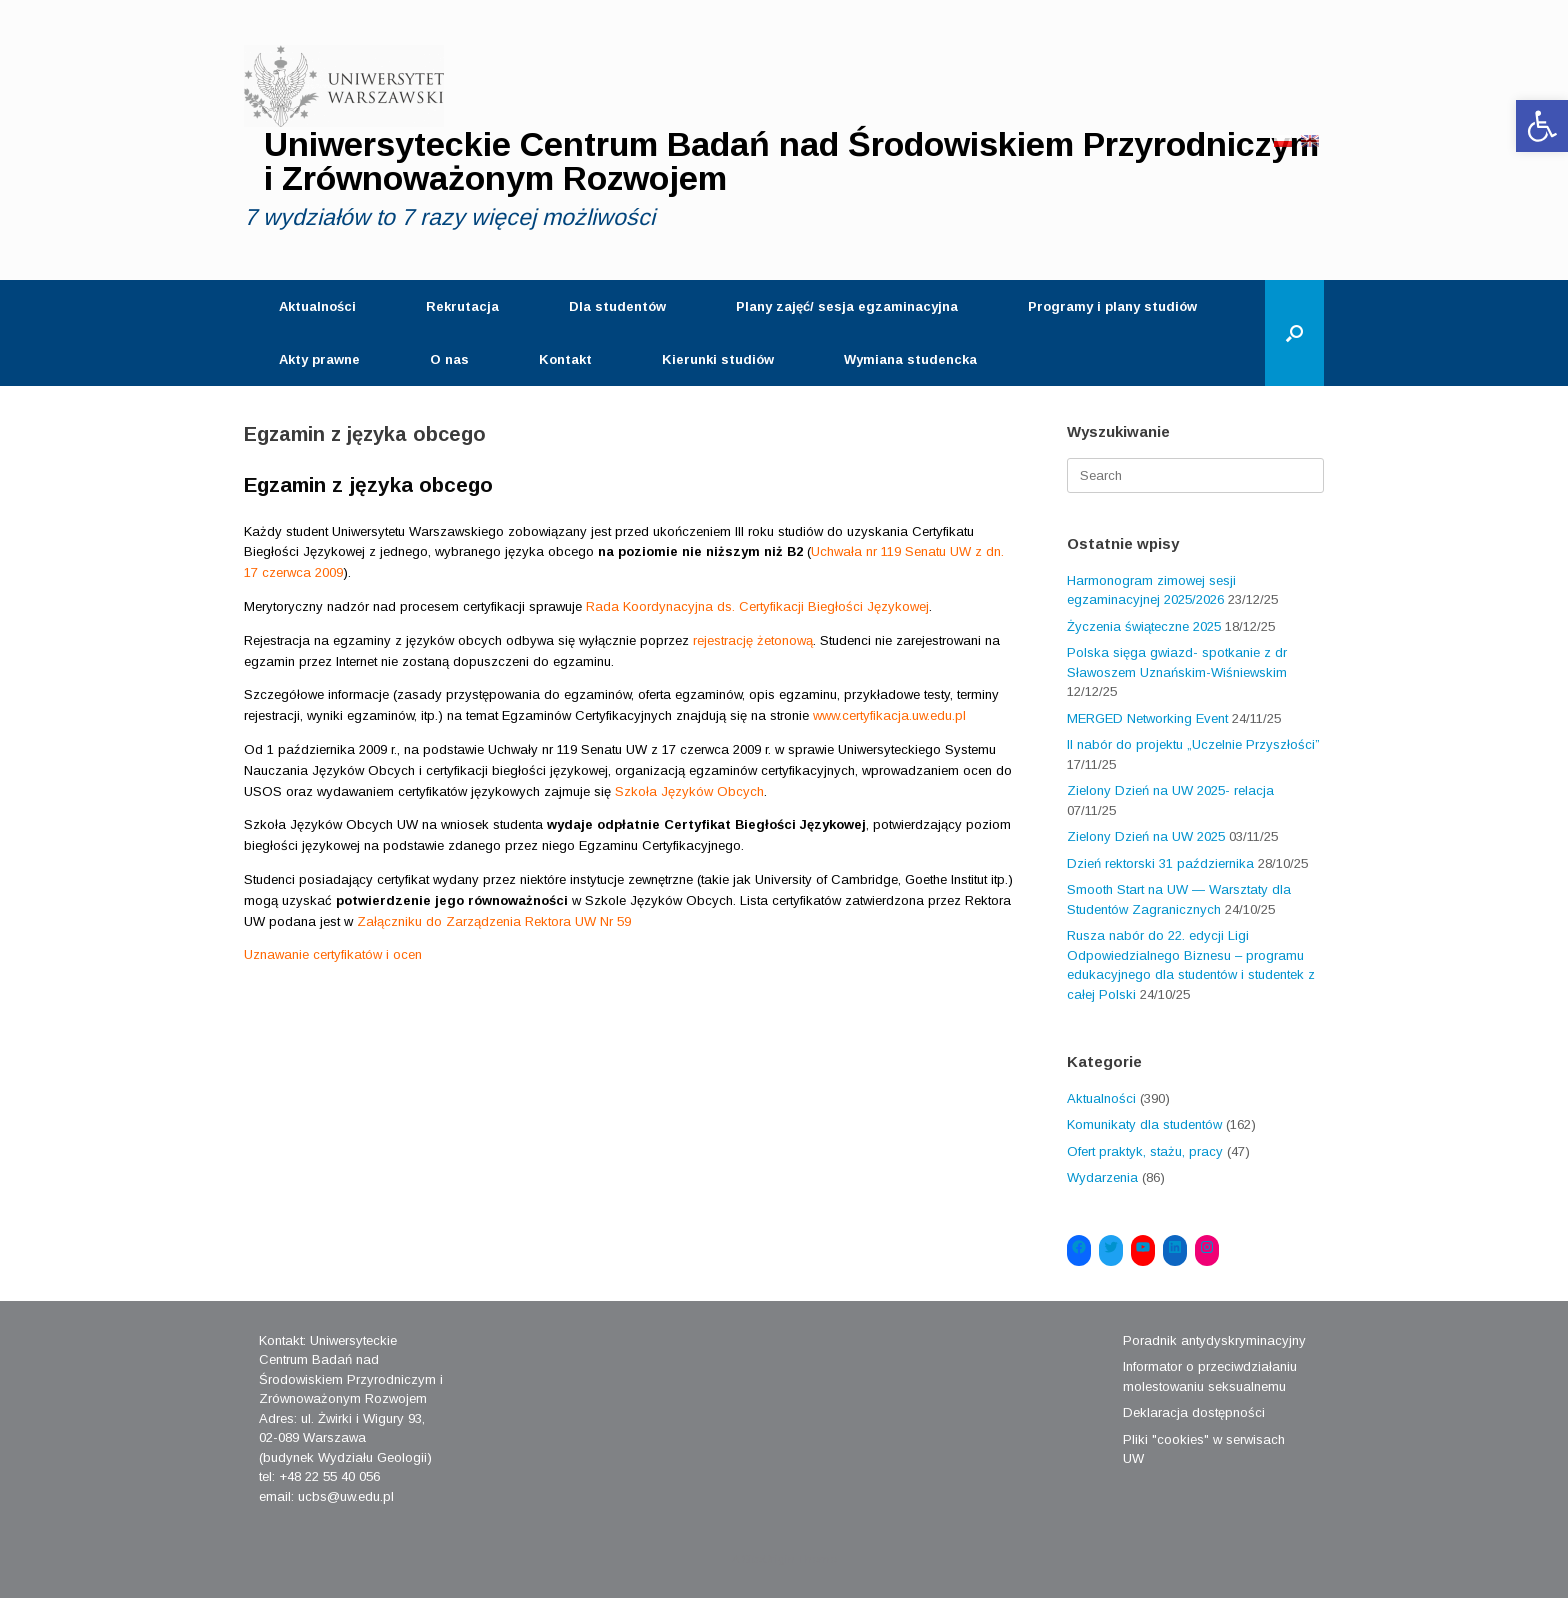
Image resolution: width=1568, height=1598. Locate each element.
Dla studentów (617, 306)
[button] (1542, 126)
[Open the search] (1294, 333)
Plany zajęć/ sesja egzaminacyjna (847, 306)
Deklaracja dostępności (1194, 1412)
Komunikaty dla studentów (1144, 1124)
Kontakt (565, 359)
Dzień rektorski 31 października (1160, 863)
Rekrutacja (462, 306)
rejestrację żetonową (753, 640)
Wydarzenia (1102, 1177)
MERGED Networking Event (1147, 718)
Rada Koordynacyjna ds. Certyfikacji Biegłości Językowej (757, 606)
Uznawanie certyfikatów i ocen (333, 954)
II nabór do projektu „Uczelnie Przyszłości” (1193, 744)
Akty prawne (319, 359)
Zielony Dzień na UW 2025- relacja (1170, 790)
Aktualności (317, 306)
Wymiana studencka (910, 359)
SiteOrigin (768, 1559)
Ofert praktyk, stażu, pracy (1145, 1151)
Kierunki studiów (718, 359)
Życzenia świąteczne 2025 (1144, 626)
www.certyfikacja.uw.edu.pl (889, 715)
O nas (449, 359)
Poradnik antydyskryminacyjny (1214, 1340)
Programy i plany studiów (1112, 306)
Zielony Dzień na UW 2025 (1146, 836)
